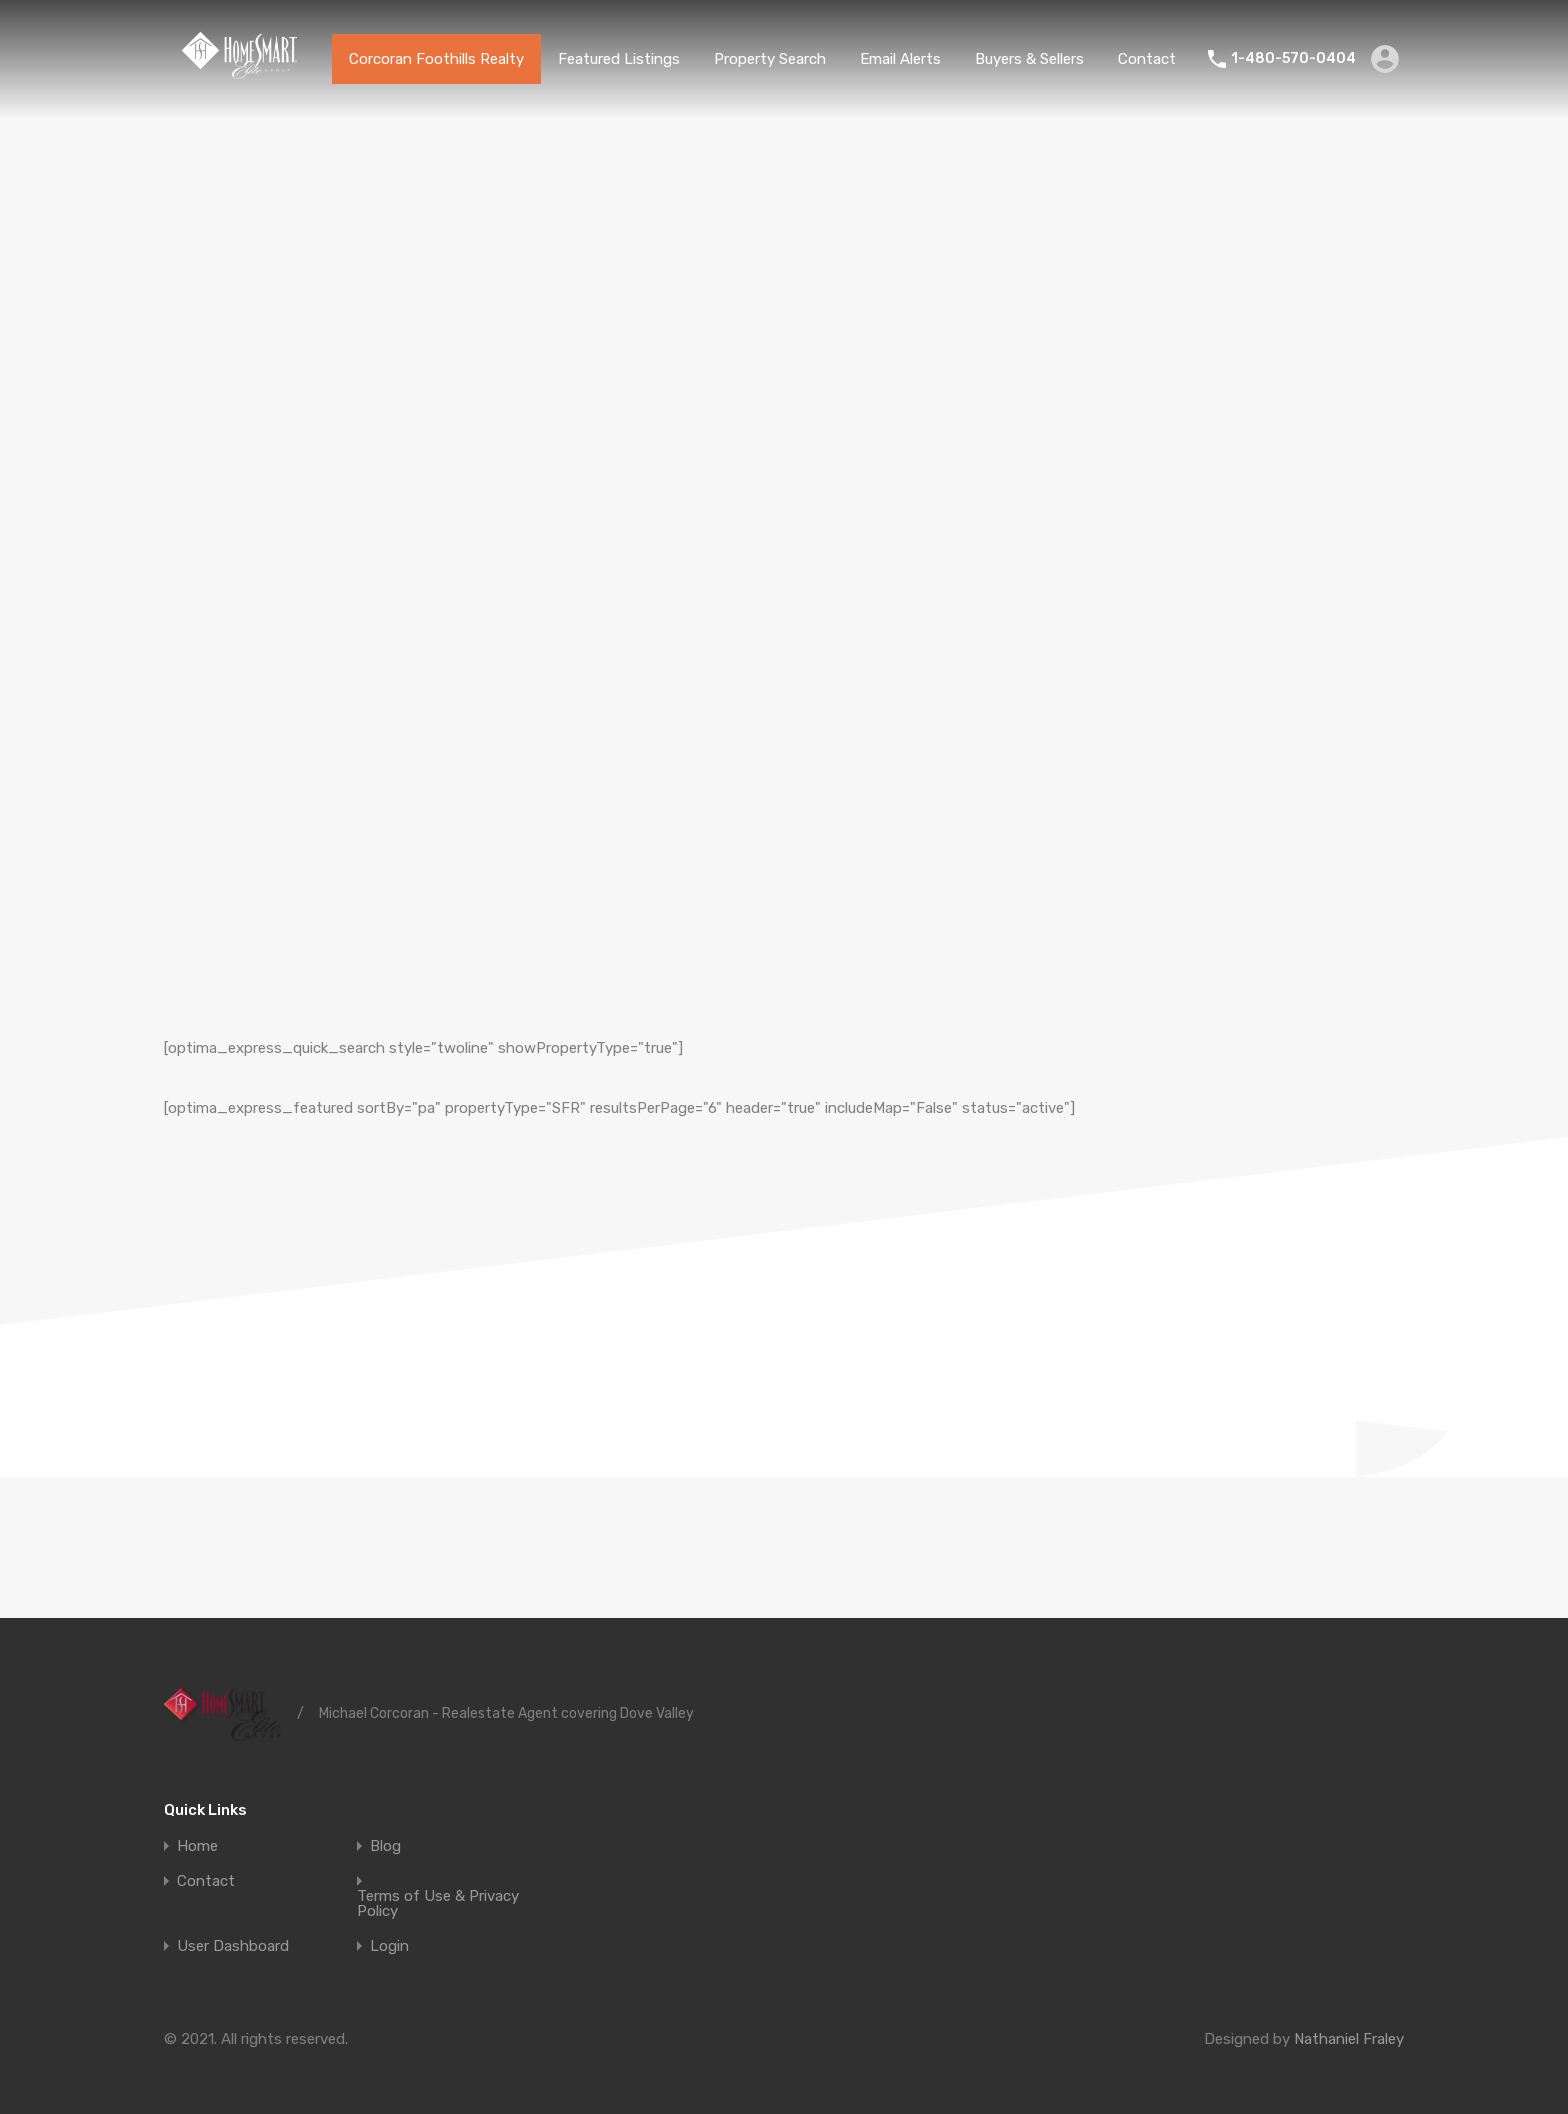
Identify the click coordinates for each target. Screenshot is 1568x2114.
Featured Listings (619, 59)
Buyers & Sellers (1029, 59)
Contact (1147, 59)
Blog (385, 1846)
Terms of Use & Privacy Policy (438, 1904)
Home (197, 1846)
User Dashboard (233, 1946)
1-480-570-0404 (1293, 59)
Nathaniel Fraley (1349, 2039)
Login (389, 1946)
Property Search (770, 59)
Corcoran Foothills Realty (436, 59)
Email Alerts (900, 59)
